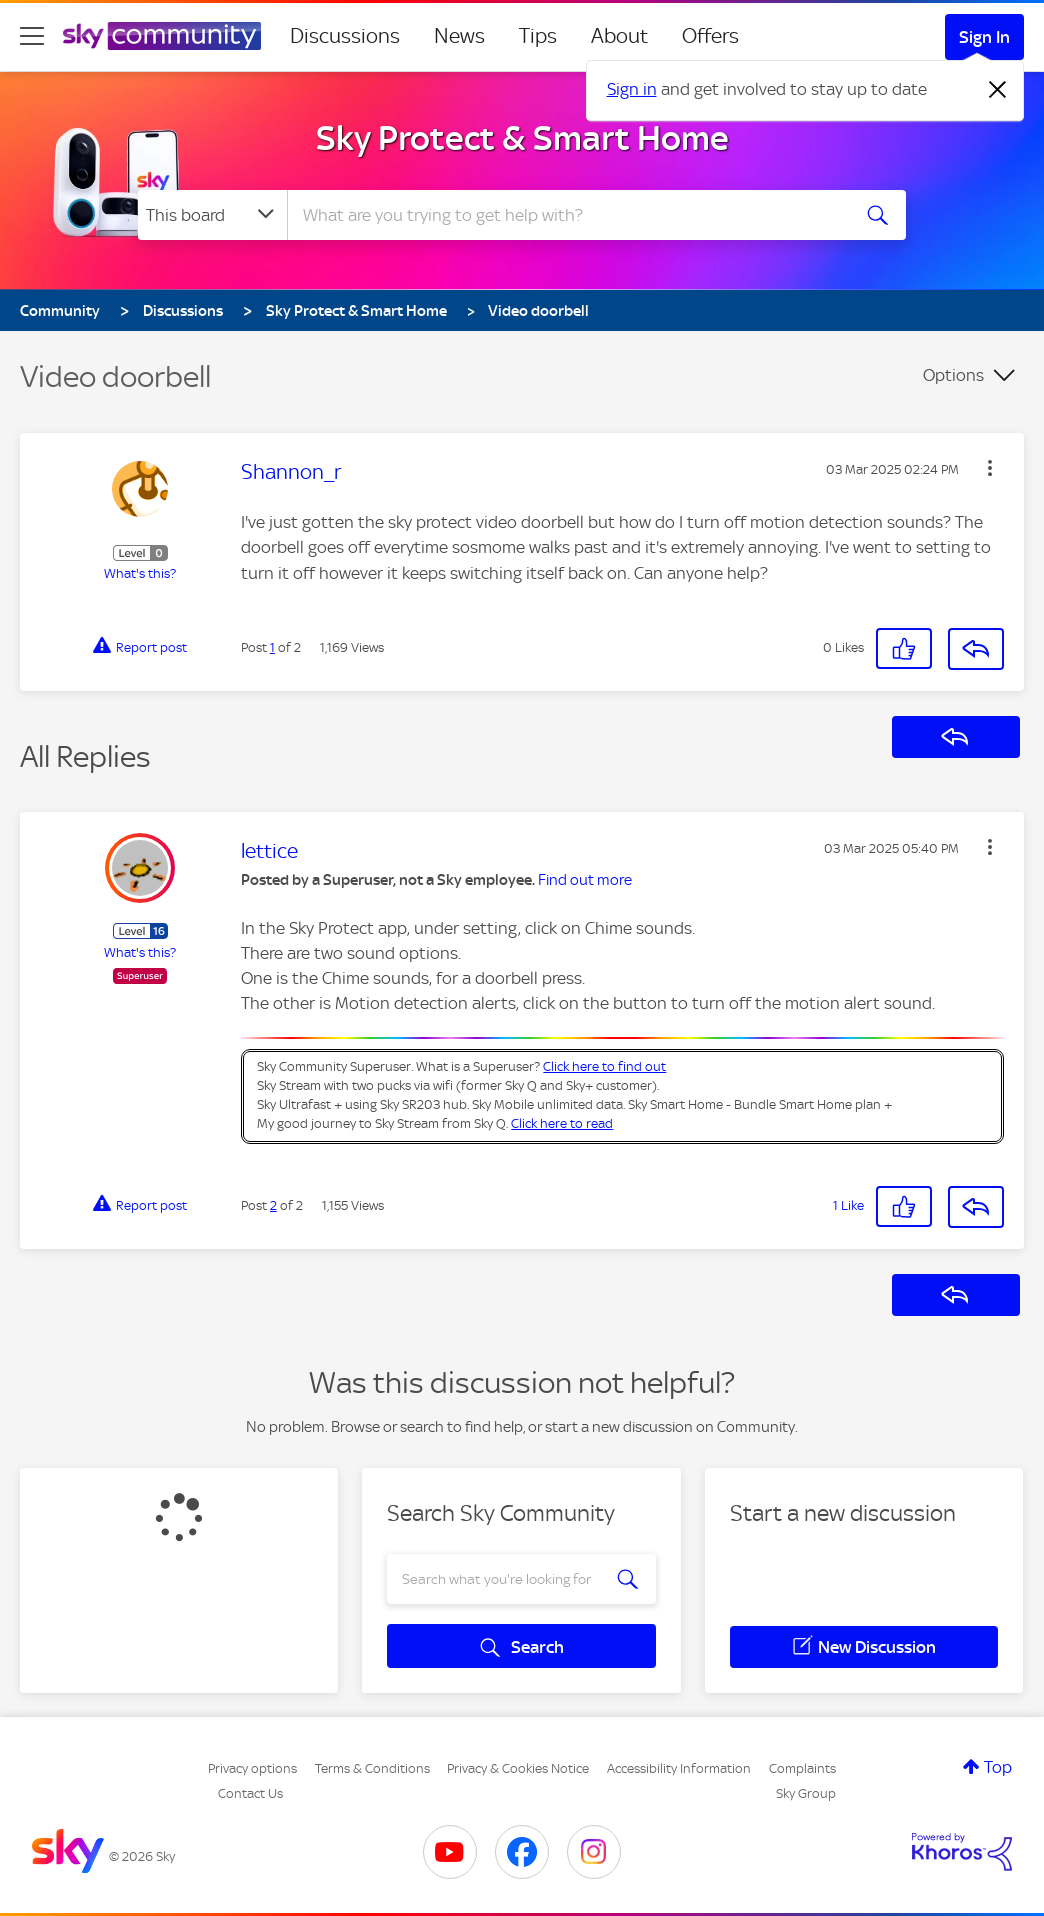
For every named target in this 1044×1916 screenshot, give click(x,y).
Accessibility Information (679, 1768)
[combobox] (566, 215)
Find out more (585, 880)
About (619, 36)
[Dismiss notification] (998, 90)
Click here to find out (604, 1066)
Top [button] (998, 1767)
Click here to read (562, 1123)
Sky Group (806, 1793)
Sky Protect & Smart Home (522, 138)
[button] (990, 468)
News (459, 36)
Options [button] (953, 375)
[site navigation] (32, 36)
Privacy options (252, 1768)
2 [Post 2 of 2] (273, 1205)
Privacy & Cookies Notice (518, 1768)
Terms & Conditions (372, 1768)
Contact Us (250, 1793)
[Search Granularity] (212, 215)
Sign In (984, 37)
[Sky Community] (162, 36)
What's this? (140, 573)
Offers (710, 36)
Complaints (802, 1768)
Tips (538, 36)
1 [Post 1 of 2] (272, 647)
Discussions (345, 36)
